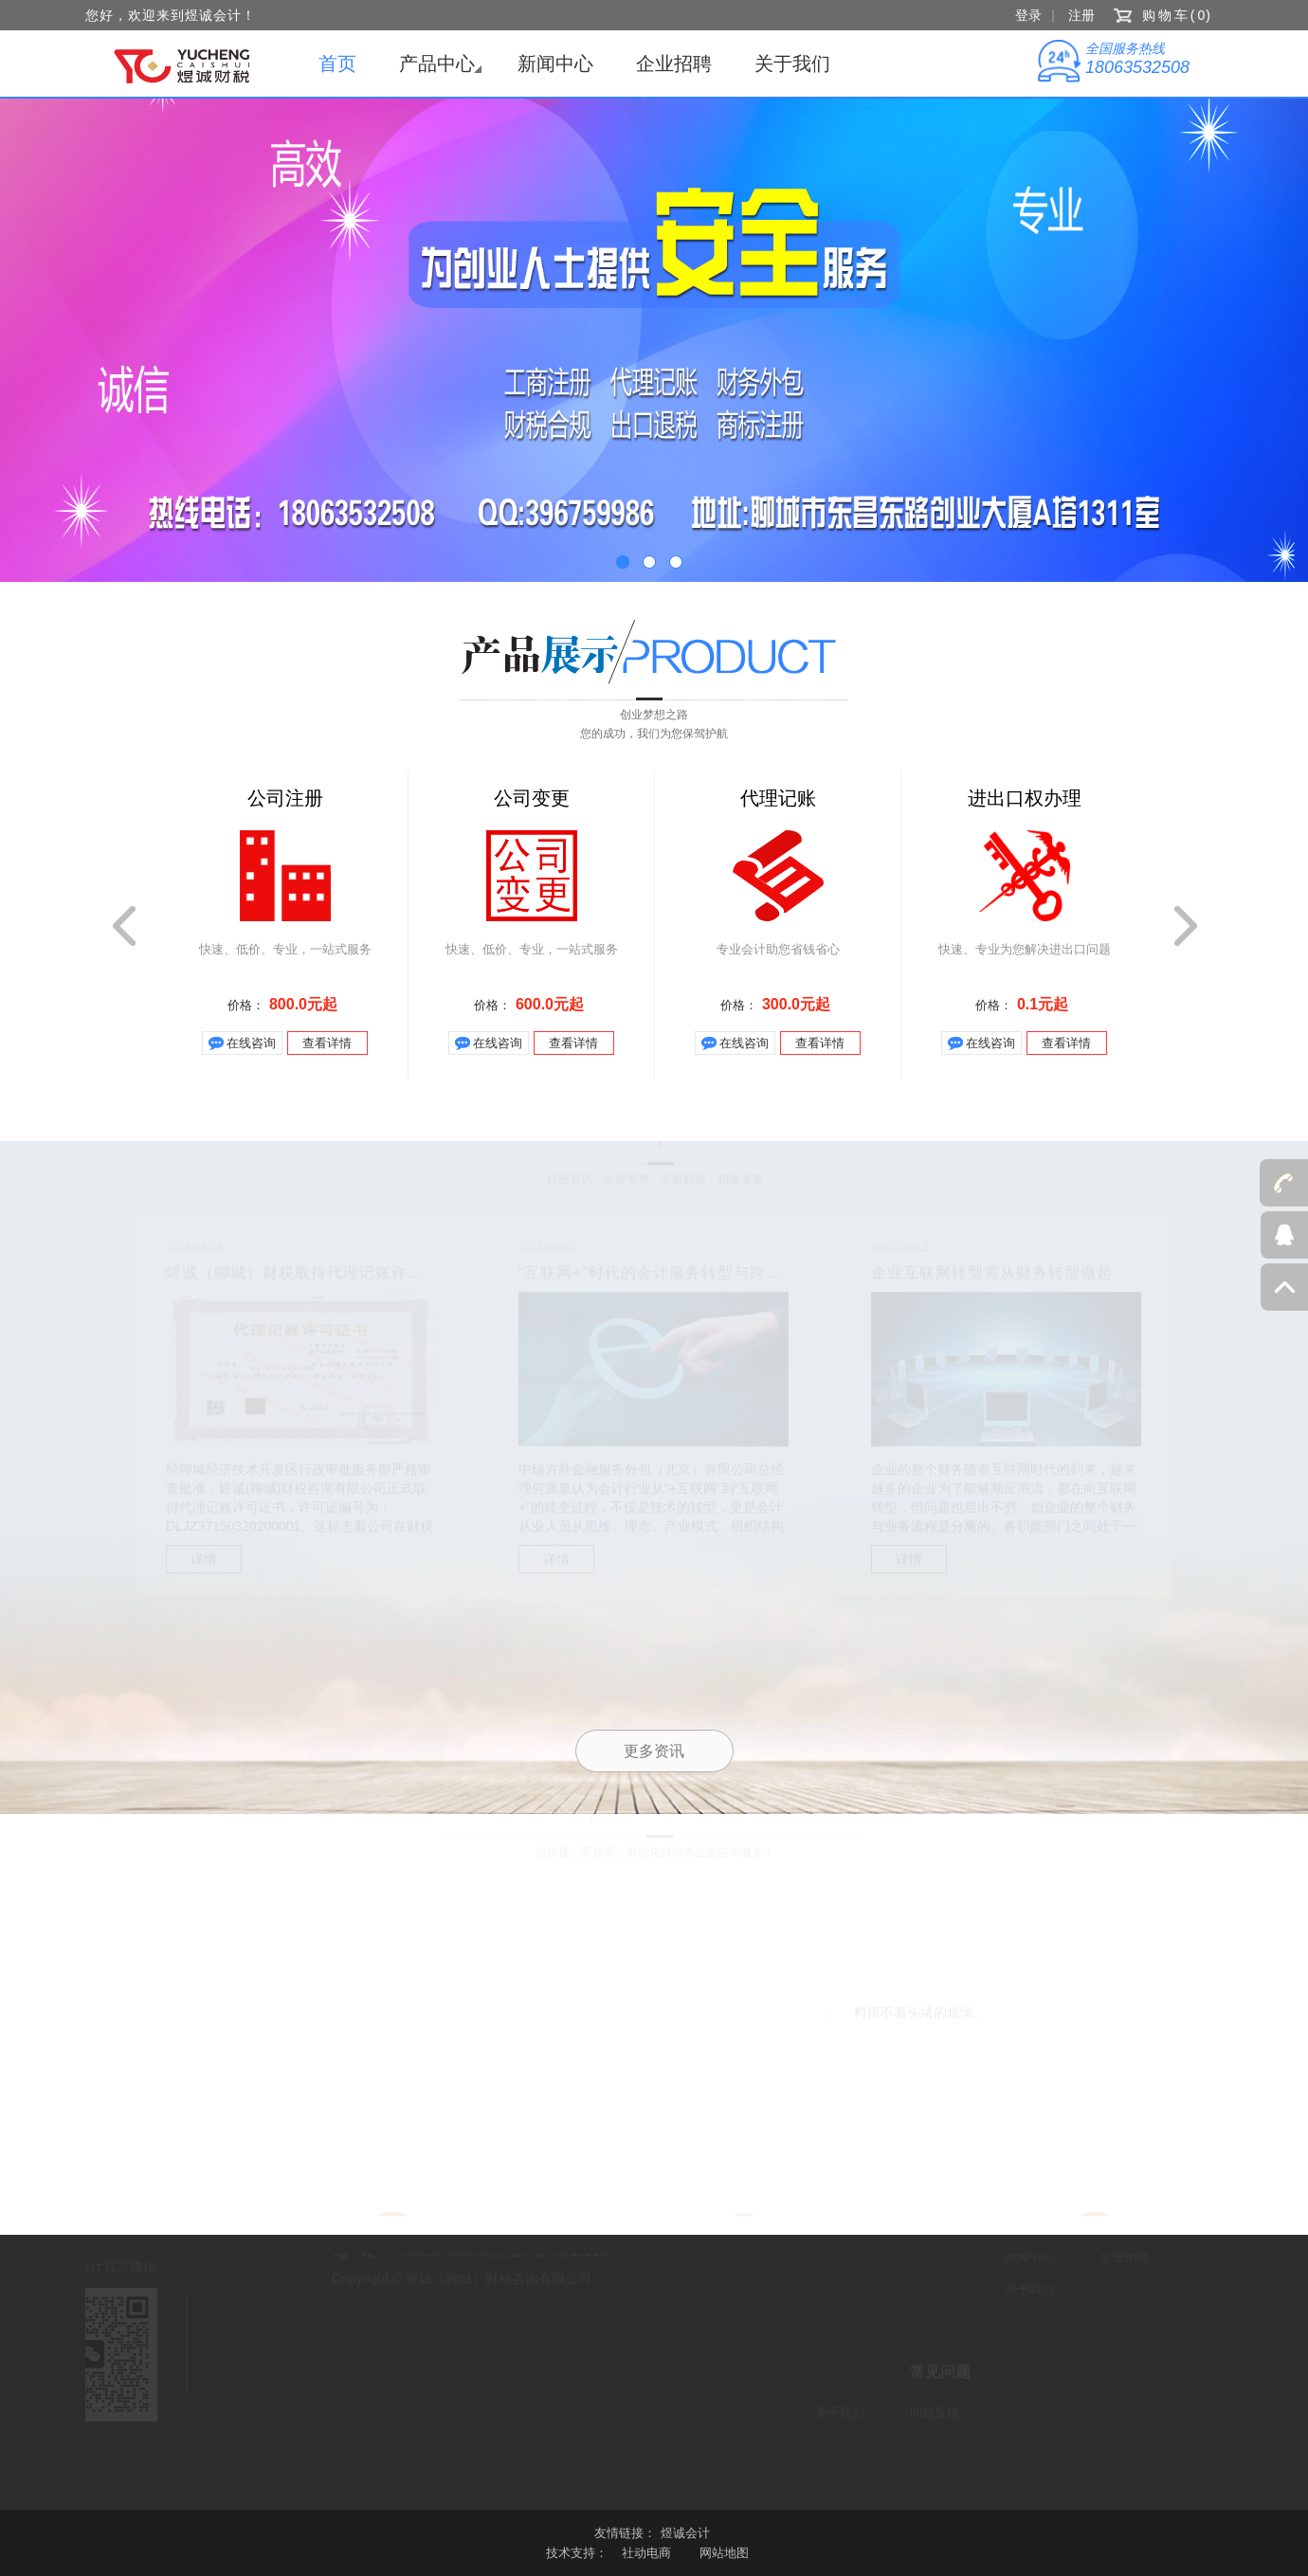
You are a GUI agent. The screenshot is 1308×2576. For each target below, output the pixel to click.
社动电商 (646, 2553)
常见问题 (940, 2369)
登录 (1028, 15)
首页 (337, 63)
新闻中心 (555, 63)
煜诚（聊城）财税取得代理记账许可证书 (311, 1275)
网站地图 (724, 2553)
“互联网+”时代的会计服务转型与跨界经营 (666, 1275)
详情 (204, 1561)
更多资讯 (654, 1751)
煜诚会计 (685, 2533)
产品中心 (437, 63)
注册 (1081, 15)
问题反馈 (934, 2410)
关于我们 (792, 63)
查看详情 (327, 1043)
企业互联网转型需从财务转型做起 (992, 1275)
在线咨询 (251, 1043)
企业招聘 (674, 63)
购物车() (1177, 15)
